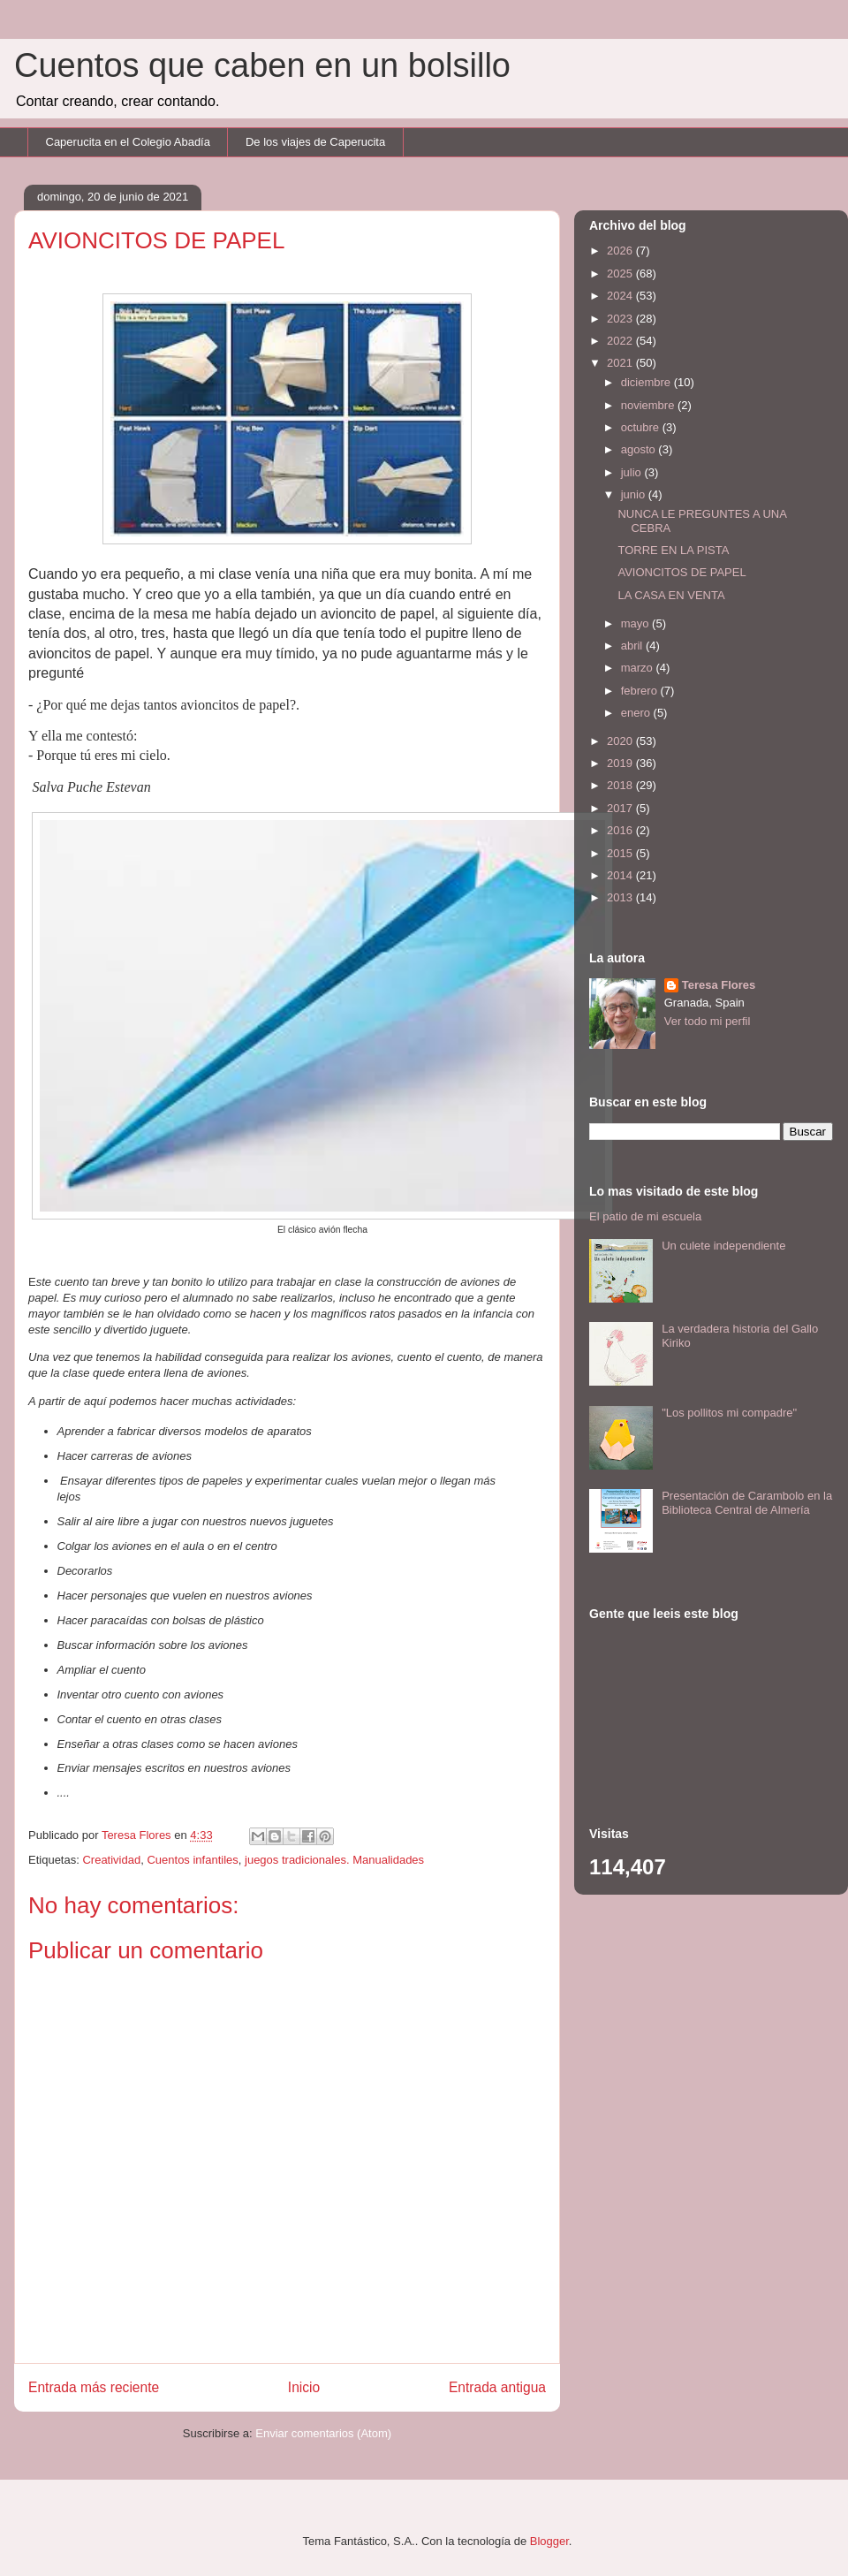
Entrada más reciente (93, 2387)
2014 (621, 875)
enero (637, 712)
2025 (621, 273)
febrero (641, 690)
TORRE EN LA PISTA (673, 550)
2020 (621, 741)
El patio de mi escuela (645, 1216)
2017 (621, 808)
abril (633, 645)
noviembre (649, 405)
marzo (638, 667)
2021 (621, 362)
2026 (621, 250)
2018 (621, 785)
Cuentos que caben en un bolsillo (262, 65)
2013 (621, 897)
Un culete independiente (723, 1245)
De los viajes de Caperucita (315, 141)
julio (633, 472)
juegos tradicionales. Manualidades (334, 1859)
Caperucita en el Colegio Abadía (128, 141)
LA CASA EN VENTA (670, 595)
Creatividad (111, 1859)
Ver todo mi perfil (707, 1021)
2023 (621, 318)
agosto (640, 449)
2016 (621, 830)
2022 (621, 340)
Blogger (549, 2541)
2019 (621, 763)
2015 (621, 853)
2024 (621, 295)
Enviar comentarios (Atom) (323, 2433)
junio (634, 494)
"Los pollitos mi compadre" (729, 1412)
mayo (636, 623)
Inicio (304, 2387)
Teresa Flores (719, 985)
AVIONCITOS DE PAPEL (681, 572)
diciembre (647, 382)
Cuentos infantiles (192, 1859)
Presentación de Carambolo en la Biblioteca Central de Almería (747, 1502)
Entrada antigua (497, 2387)
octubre (641, 427)
